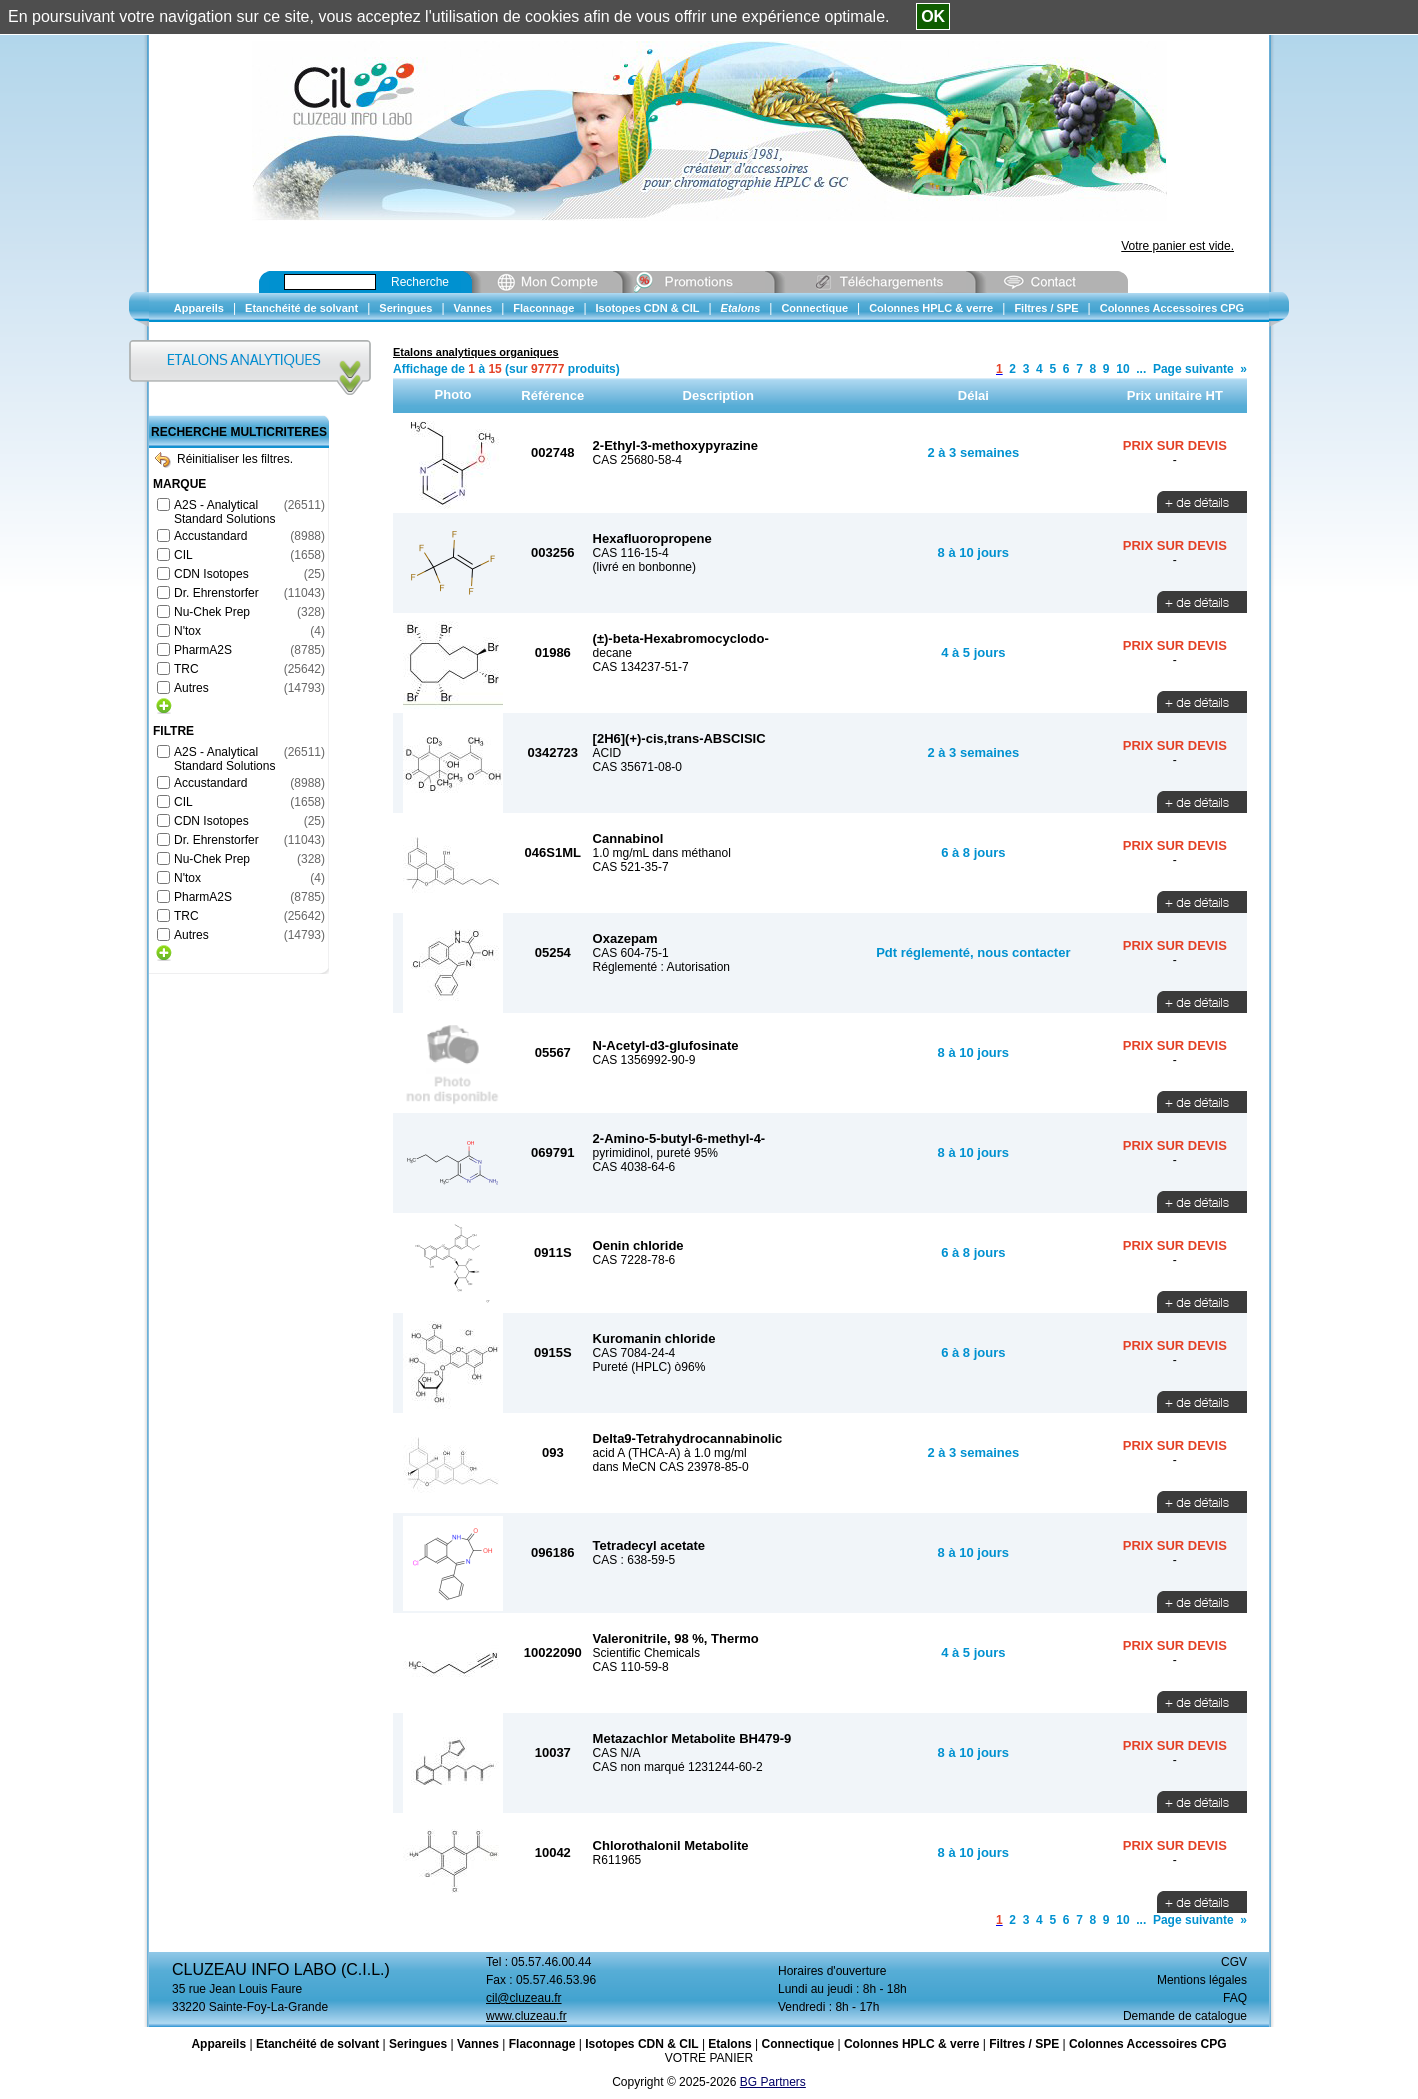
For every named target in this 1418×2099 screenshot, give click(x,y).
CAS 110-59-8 (631, 1667)
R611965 (617, 1860)
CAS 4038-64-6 (634, 1167)
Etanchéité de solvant (317, 2044)
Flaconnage (542, 2044)
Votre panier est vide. (1177, 246)
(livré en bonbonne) (644, 567)
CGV (1234, 1962)
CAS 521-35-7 (631, 867)
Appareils (218, 2044)
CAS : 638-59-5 (634, 1560)
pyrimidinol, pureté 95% (655, 1153)
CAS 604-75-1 (631, 953)
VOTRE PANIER (709, 2058)
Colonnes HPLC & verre (911, 2044)
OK (933, 16)
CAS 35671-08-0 (637, 767)
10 (1122, 369)
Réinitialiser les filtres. (224, 459)
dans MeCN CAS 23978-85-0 (671, 1467)
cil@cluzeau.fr (524, 1998)
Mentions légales (1202, 1980)
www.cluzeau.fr (526, 2016)
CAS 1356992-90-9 (644, 1060)
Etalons (729, 2044)
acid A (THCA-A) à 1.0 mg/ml (670, 1453)
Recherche (420, 282)
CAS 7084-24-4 (634, 1353)
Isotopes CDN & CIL (641, 2044)
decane (612, 653)
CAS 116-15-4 (631, 553)
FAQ (1235, 1998)
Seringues (418, 2044)
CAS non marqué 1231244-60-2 (678, 1767)
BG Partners (773, 2082)
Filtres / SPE (1024, 2044)
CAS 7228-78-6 (634, 1260)
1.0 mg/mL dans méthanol (662, 853)
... (1141, 369)
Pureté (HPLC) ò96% (649, 1367)
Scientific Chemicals (646, 1653)
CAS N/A (617, 1753)
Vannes (478, 2044)
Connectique (797, 2044)
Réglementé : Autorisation (661, 967)
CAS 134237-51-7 (641, 667)
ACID (607, 753)
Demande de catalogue (1185, 2016)
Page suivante (1193, 369)
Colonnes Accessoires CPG (1148, 2044)
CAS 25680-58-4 (637, 460)
